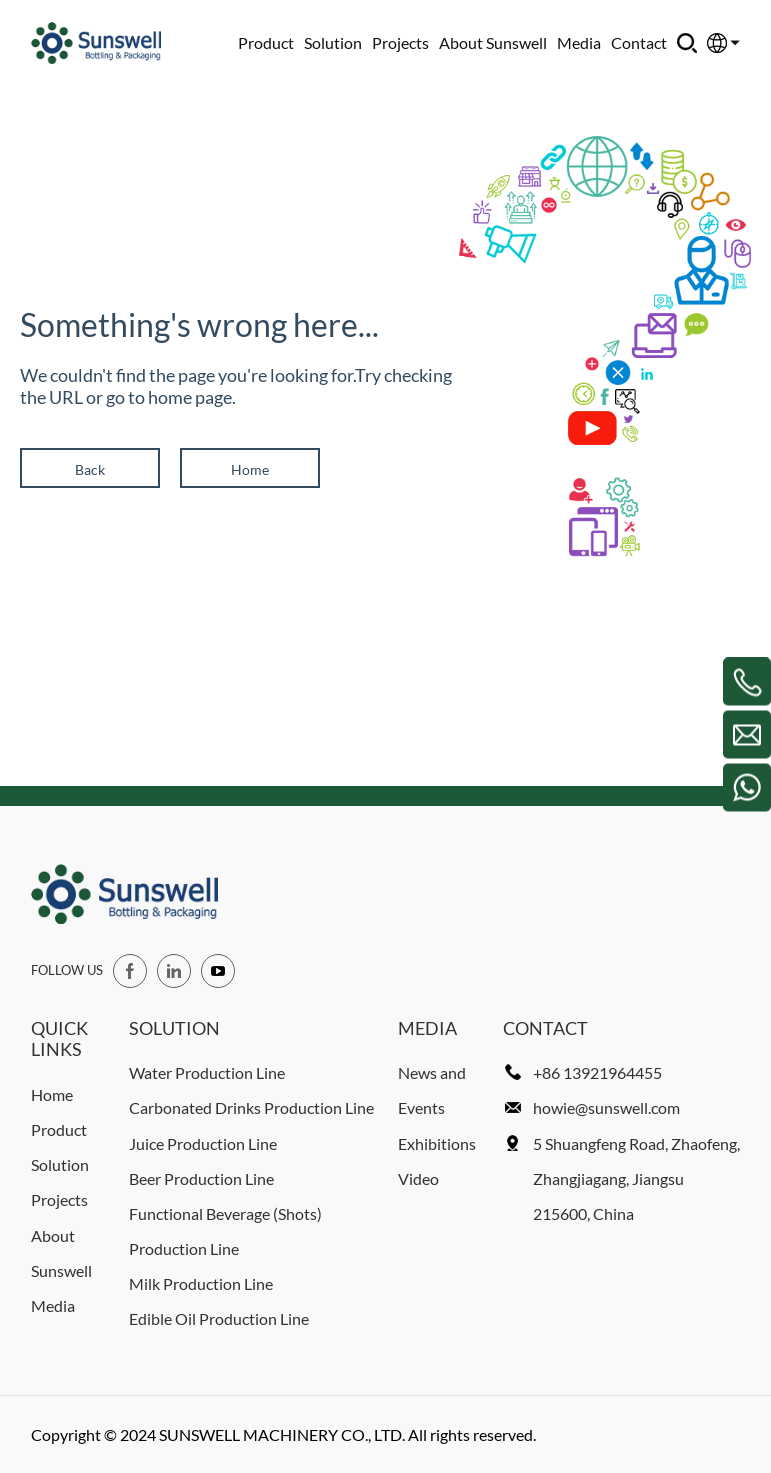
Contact (639, 42)
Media (579, 42)
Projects (400, 42)
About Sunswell (493, 42)
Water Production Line (207, 1072)
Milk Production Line (201, 1283)
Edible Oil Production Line (219, 1318)
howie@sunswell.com (606, 1107)
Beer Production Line (201, 1178)
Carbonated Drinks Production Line (251, 1107)
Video (418, 1178)
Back (90, 469)
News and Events (432, 1090)
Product (266, 42)
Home (250, 469)
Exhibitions (437, 1143)
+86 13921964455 (597, 1072)
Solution (333, 42)
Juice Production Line (203, 1143)
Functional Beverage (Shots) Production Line (225, 1231)
